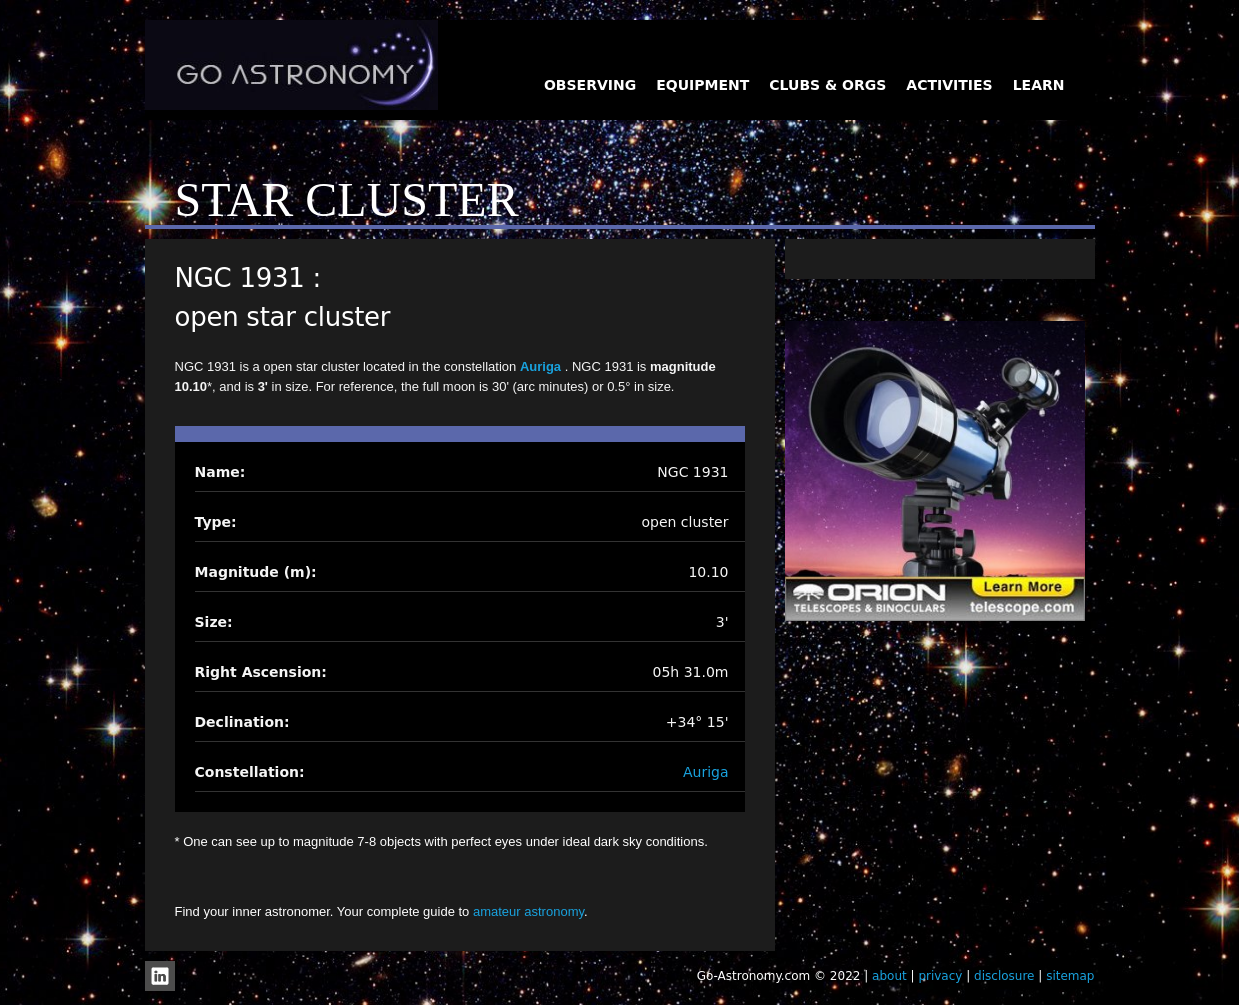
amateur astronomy (528, 911)
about (889, 976)
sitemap (1070, 976)
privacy (940, 976)
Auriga (542, 366)
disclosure (1004, 976)
